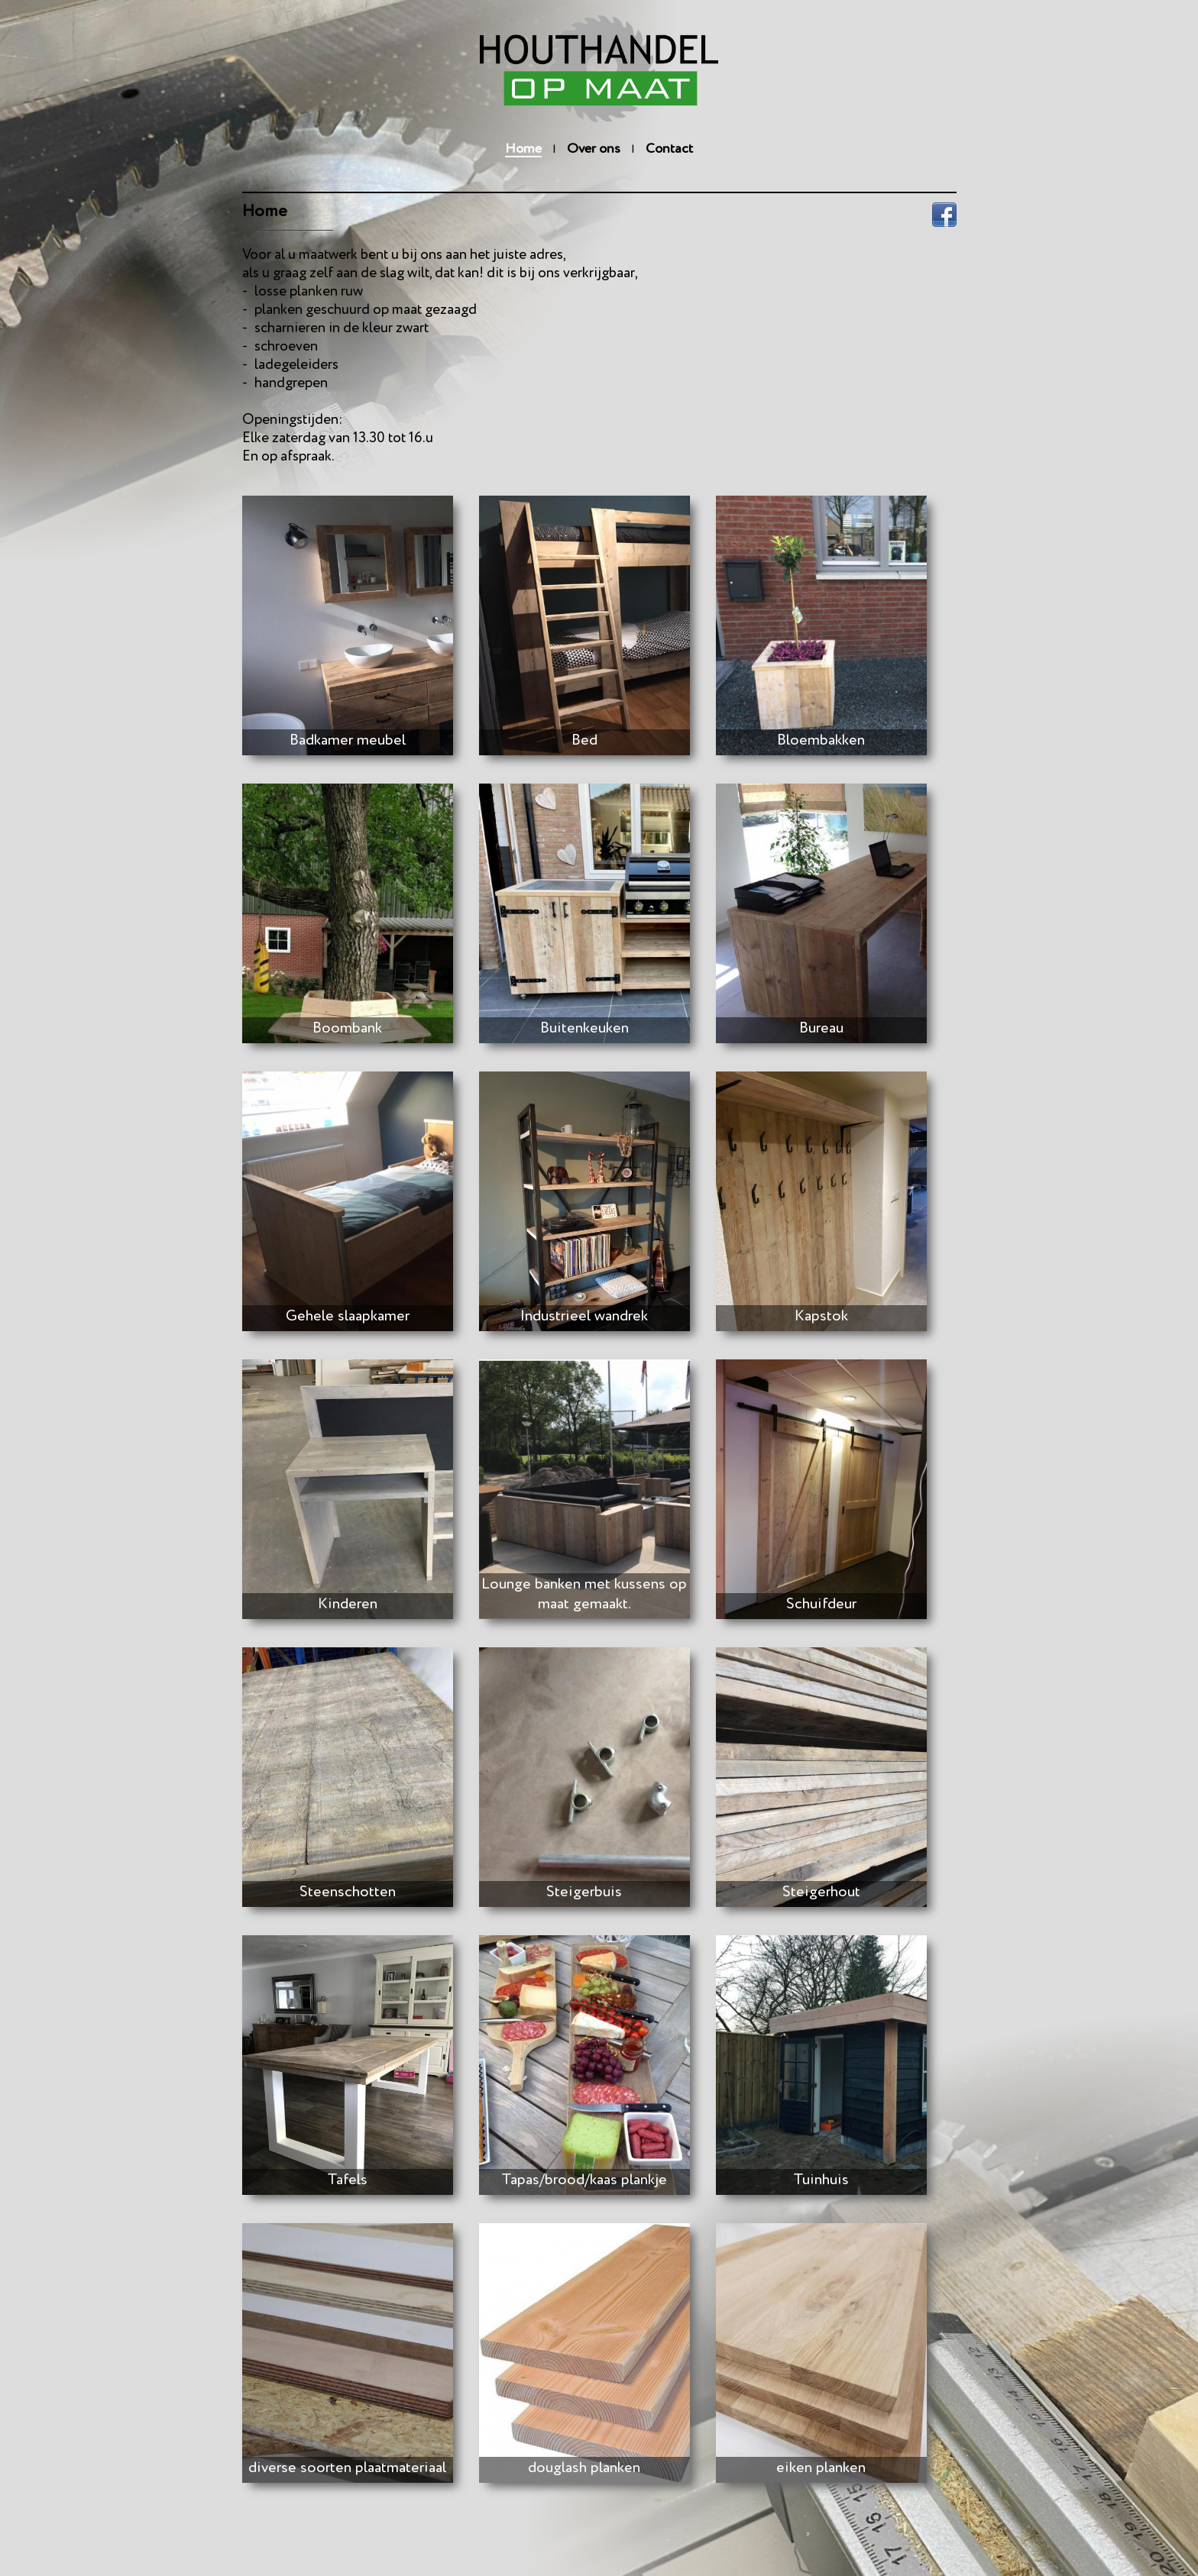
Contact (669, 149)
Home (523, 149)
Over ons (593, 149)
